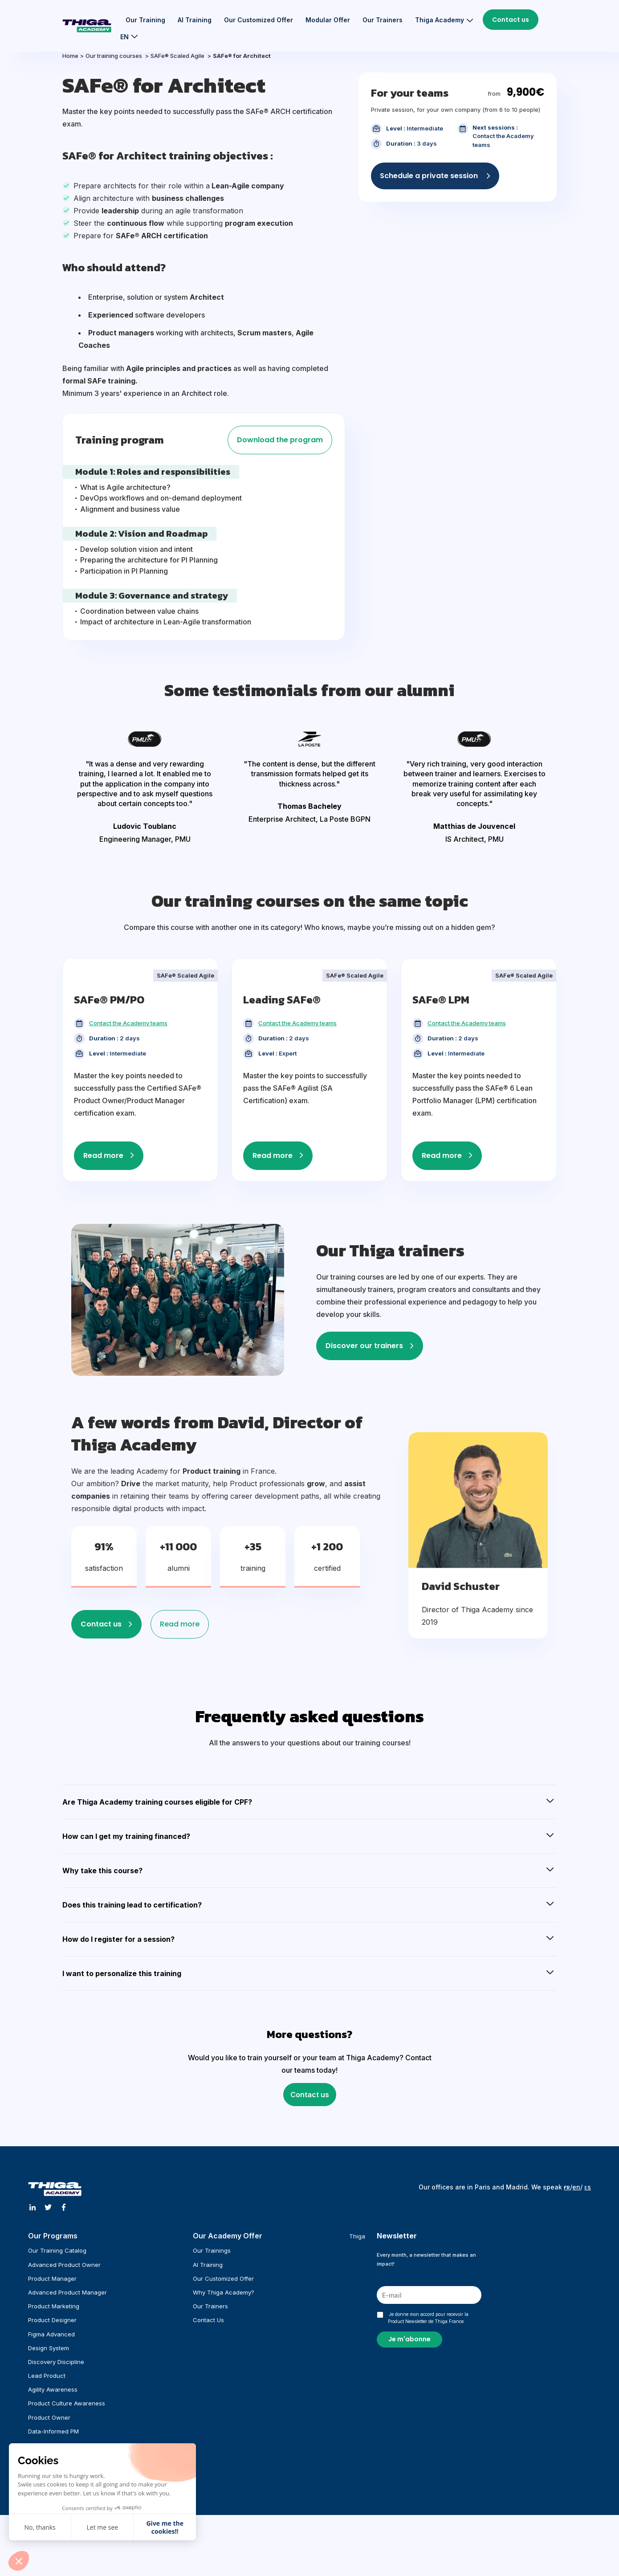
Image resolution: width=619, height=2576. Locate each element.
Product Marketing (53, 2306)
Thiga (357, 2236)
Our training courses (114, 55)
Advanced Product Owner (64, 2264)
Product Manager (52, 2278)
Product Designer (52, 2319)
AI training (195, 20)
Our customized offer (258, 20)
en (576, 2187)
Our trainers (382, 20)
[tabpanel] (144, 787)
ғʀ (567, 2187)
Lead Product (46, 2375)
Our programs (52, 2235)
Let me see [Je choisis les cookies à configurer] (102, 2527)
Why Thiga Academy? (223, 2292)
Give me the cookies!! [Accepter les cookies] (164, 2527)
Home (70, 55)
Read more (103, 1155)
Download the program (280, 440)
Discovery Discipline (56, 2361)
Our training (145, 20)
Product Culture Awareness (66, 2403)
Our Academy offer (227, 2235)
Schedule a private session (430, 176)
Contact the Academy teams (128, 1023)
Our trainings (212, 2250)
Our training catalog (57, 2250)
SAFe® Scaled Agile (178, 55)
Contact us (510, 19)
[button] (18, 2561)
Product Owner (49, 2417)
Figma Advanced (51, 2334)
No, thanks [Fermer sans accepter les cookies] (40, 2527)
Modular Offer (327, 20)
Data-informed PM (53, 2431)
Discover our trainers (364, 1346)
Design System (48, 2348)
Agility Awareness (52, 2389)
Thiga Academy (439, 20)
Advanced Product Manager (67, 2292)
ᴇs (587, 2187)
